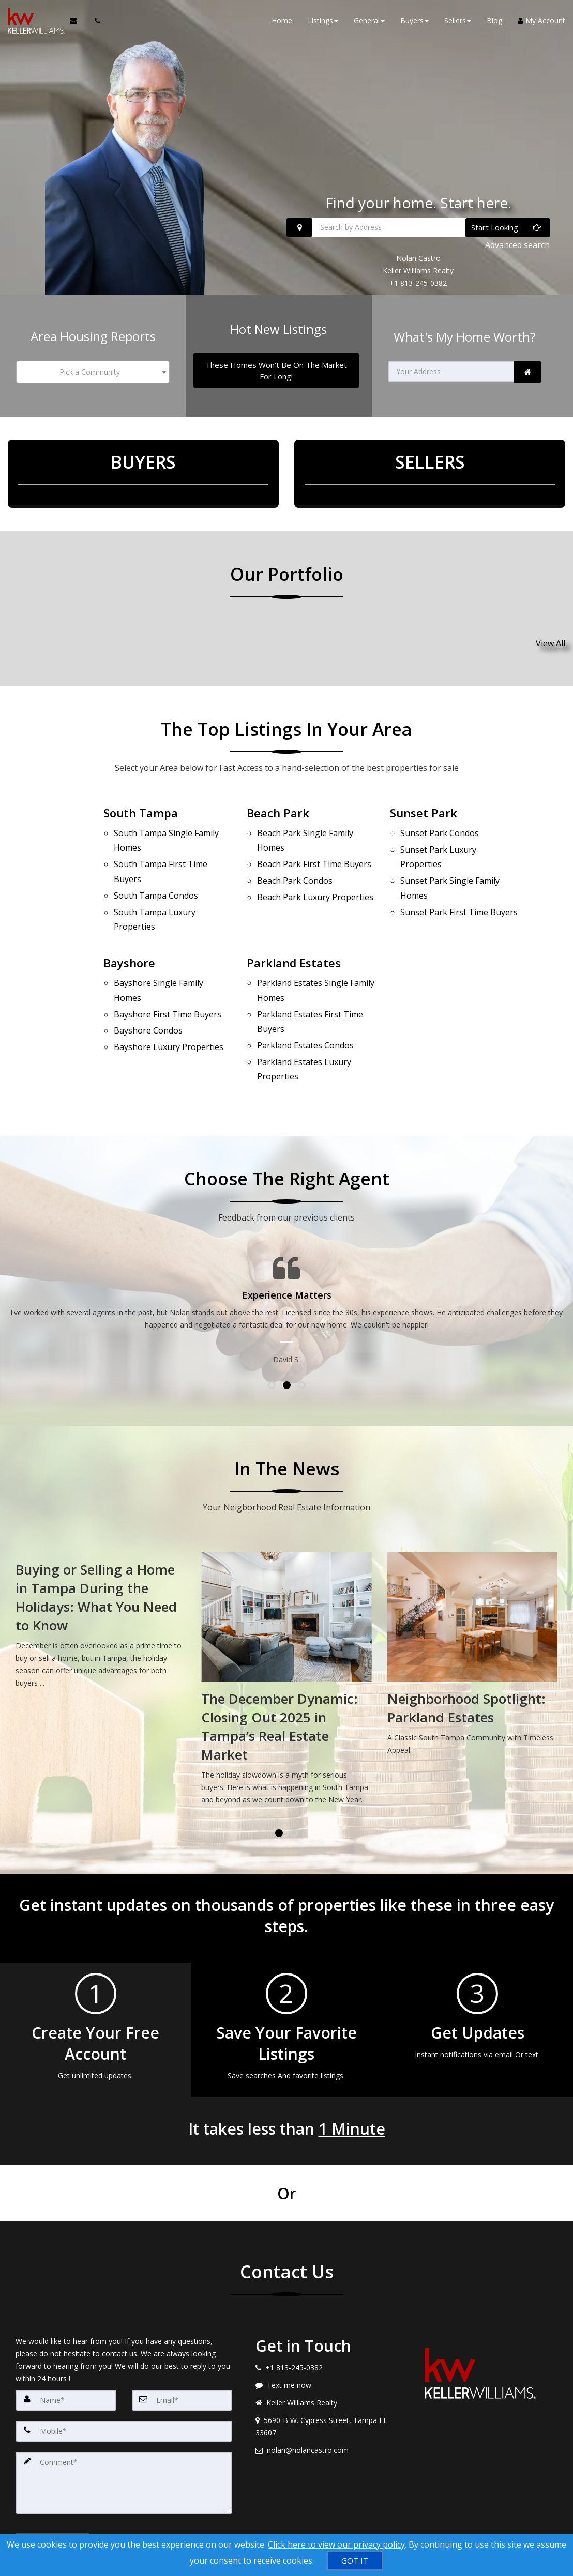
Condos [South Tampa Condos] (156, 880)
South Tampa (140, 812)
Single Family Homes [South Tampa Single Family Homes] (166, 836)
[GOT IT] (354, 2561)
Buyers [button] (414, 20)
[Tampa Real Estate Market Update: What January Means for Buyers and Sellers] (100, 1579)
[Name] (66, 2356)
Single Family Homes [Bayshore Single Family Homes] (158, 965)
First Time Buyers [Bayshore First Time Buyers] (167, 984)
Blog (494, 20)
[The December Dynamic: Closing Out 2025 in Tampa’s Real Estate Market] (472, 1638)
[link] (527, 372)
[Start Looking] (507, 227)
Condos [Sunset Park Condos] (439, 830)
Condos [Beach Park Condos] (295, 868)
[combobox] (92, 372)
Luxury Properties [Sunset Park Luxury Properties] (438, 849)
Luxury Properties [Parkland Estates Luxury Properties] (304, 1028)
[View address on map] (325, 2382)
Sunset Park (423, 812)
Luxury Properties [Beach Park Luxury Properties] (315, 882)
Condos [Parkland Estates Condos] (305, 1009)
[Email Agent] (78, 21)
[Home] (35, 21)
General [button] (369, 20)
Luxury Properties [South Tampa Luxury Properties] (154, 900)
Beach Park (278, 812)
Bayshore (129, 940)
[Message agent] (325, 2341)
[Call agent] (94, 21)
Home (282, 20)
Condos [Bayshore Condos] (148, 997)
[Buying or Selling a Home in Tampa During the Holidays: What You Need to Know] (286, 1579)
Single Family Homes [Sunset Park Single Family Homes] (450, 874)
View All (550, 643)
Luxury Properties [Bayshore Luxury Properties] (168, 1010)
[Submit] (52, 2502)
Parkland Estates (294, 940)
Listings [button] (323, 20)
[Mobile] (124, 2387)
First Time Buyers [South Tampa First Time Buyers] (160, 861)
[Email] (182, 2356)
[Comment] (124, 2439)
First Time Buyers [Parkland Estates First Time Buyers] (310, 989)
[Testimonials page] (286, 1266)
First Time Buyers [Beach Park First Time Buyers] (314, 855)
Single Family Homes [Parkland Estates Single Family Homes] (315, 965)
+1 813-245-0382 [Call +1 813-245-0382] (418, 283)
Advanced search (517, 245)
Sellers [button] (457, 20)
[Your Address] (451, 371)
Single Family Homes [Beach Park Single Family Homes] (305, 836)
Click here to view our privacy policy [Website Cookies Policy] (336, 2544)
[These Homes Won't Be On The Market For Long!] (275, 370)
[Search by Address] (418, 227)
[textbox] (92, 372)
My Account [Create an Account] (541, 20)
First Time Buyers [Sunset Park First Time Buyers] (459, 894)
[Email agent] (325, 2406)
